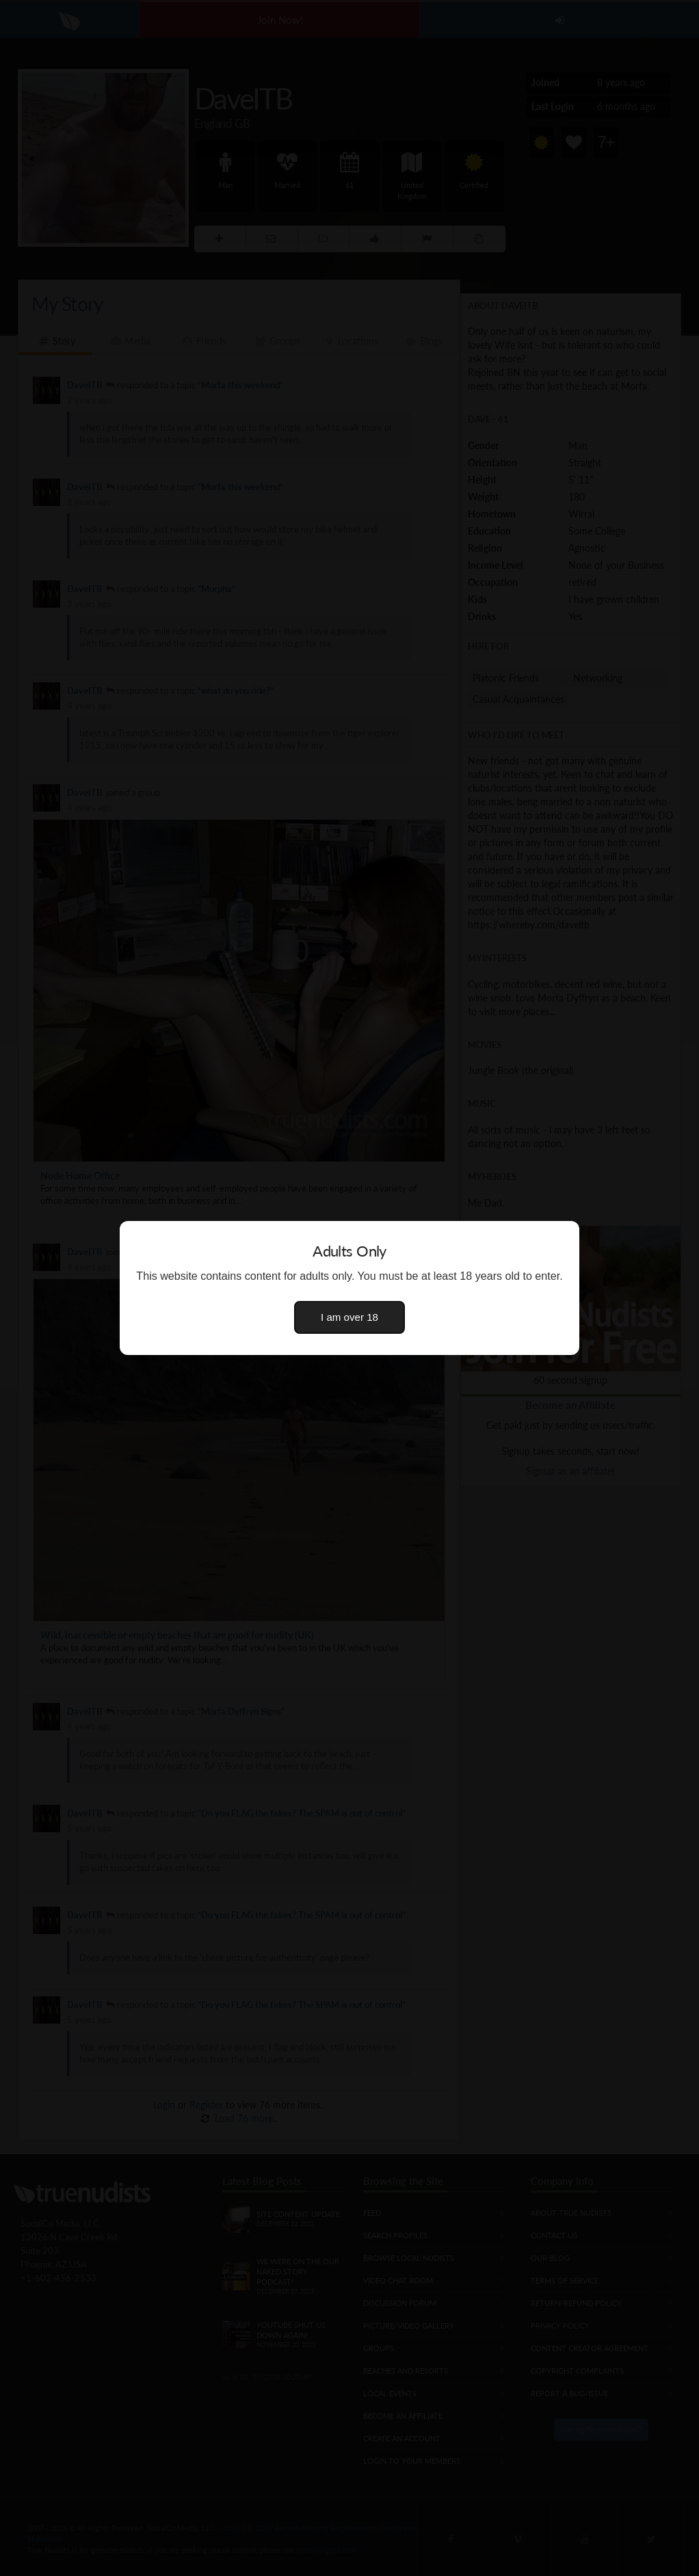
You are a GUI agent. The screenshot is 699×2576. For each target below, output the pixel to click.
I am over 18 (349, 1317)
